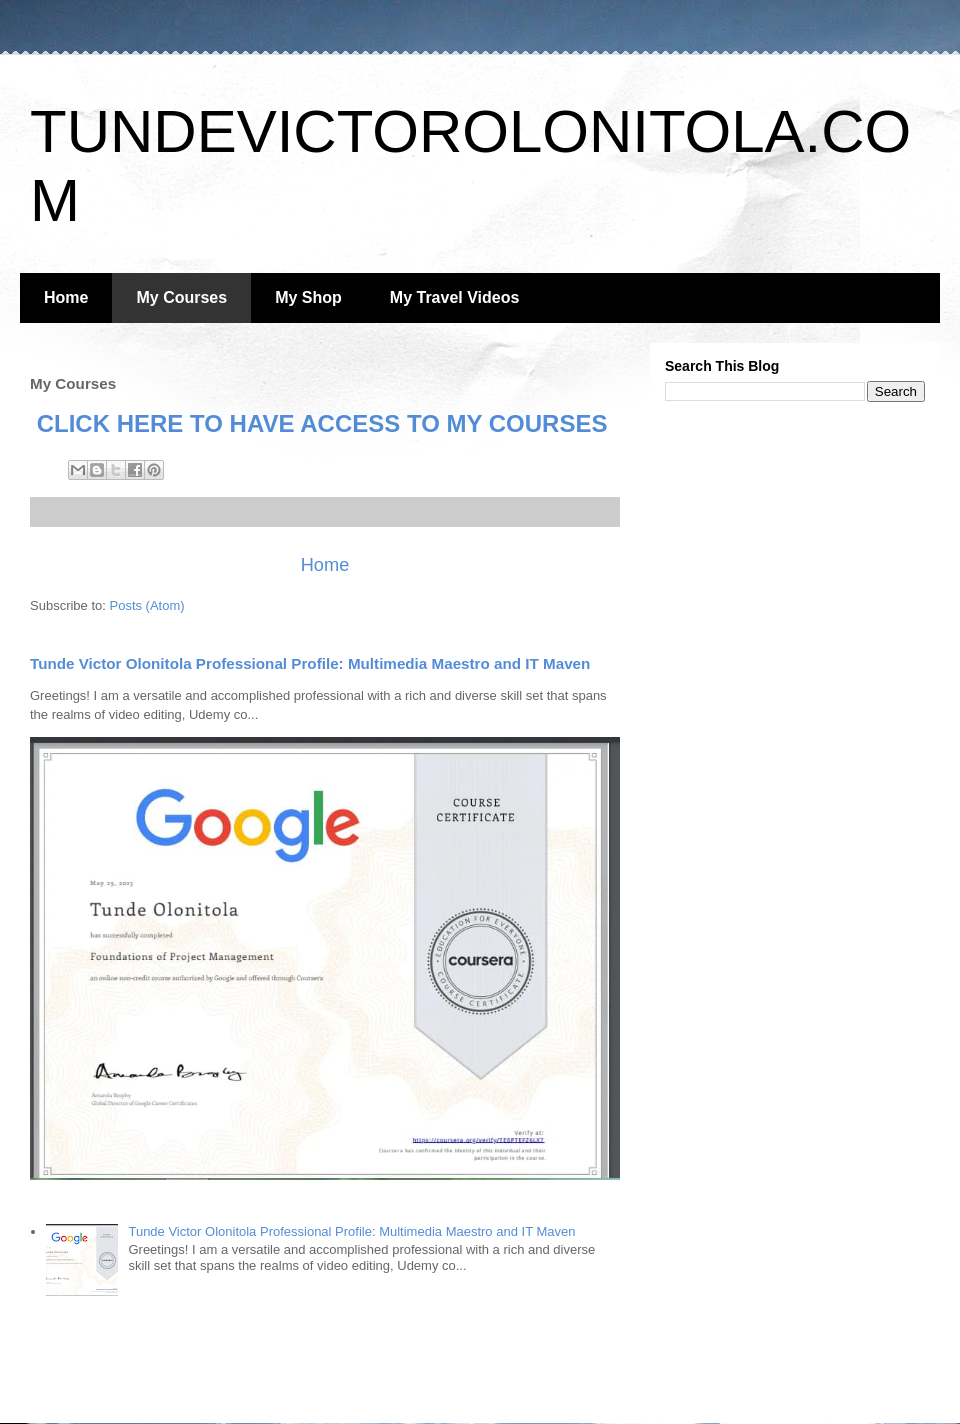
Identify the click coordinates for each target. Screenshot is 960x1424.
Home (66, 297)
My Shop (308, 297)
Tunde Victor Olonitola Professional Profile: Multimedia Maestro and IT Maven (310, 663)
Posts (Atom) (147, 605)
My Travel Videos (455, 297)
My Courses (181, 297)
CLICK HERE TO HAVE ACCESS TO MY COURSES (318, 423)
